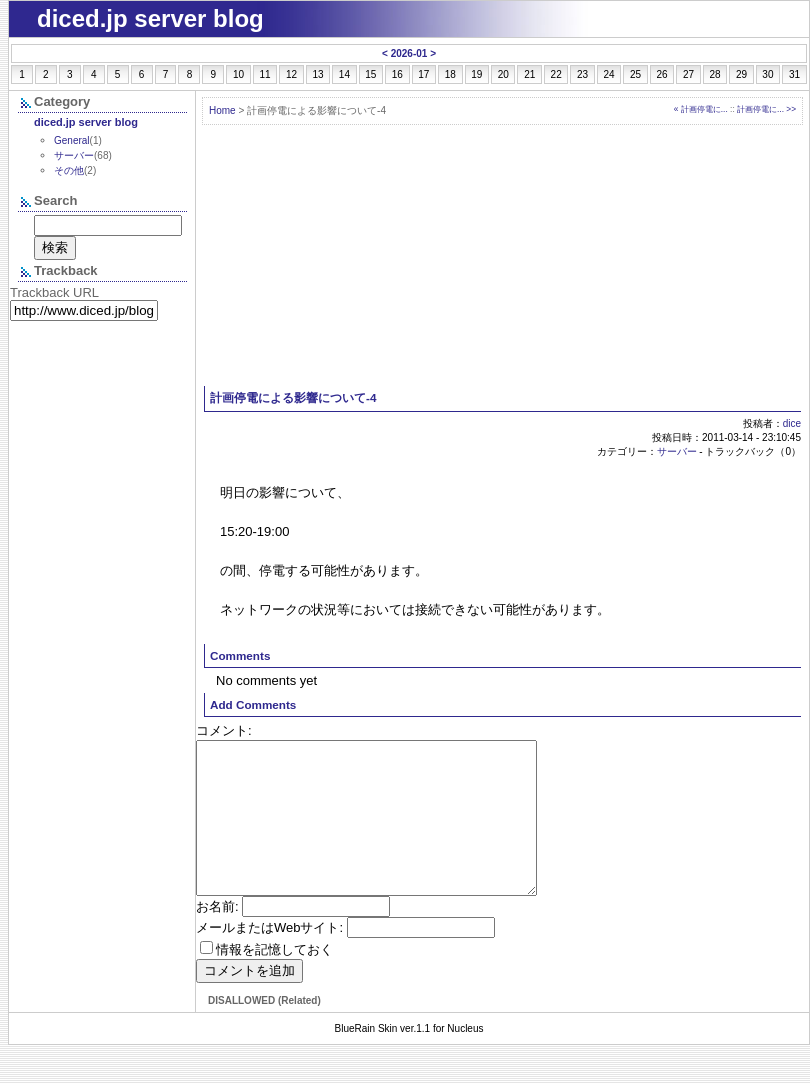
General (72, 140)
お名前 (215, 936)
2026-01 (409, 53)
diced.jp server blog (86, 122)
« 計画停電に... (701, 109)
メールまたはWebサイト (268, 957)
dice (792, 423)
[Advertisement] (503, 256)
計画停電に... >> (766, 109)
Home (222, 110)
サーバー (677, 451)
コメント (222, 730)
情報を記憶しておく (274, 979)
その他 (69, 170)
